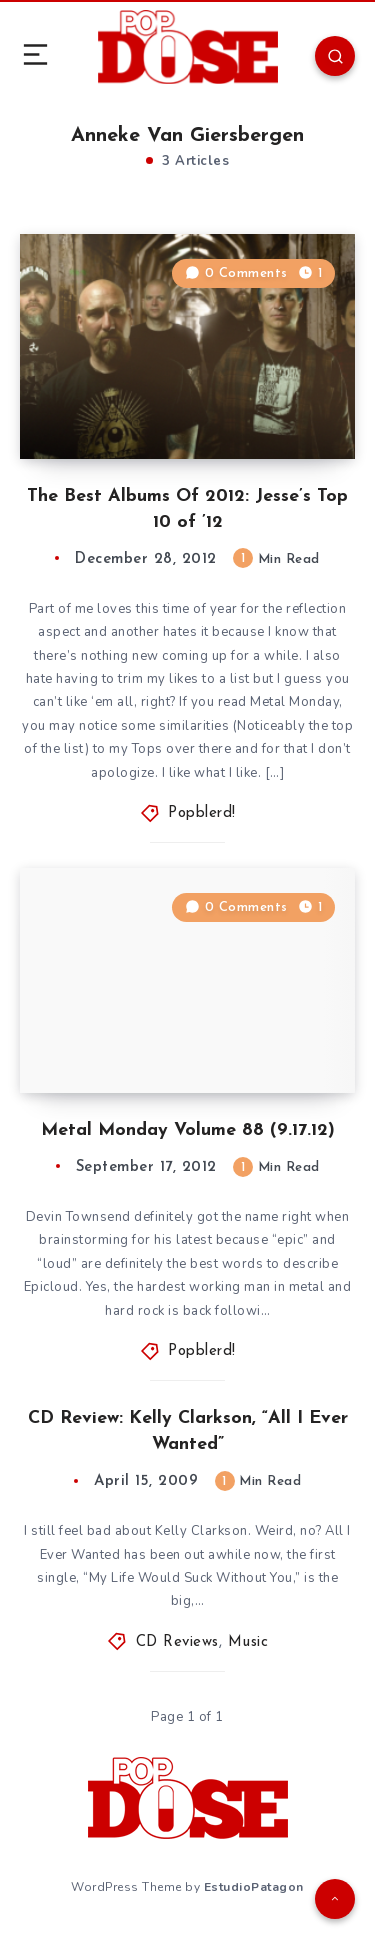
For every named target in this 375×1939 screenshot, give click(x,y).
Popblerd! (202, 813)
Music (248, 1642)
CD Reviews (177, 1642)
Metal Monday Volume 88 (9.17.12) (188, 1130)
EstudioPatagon (254, 1887)
